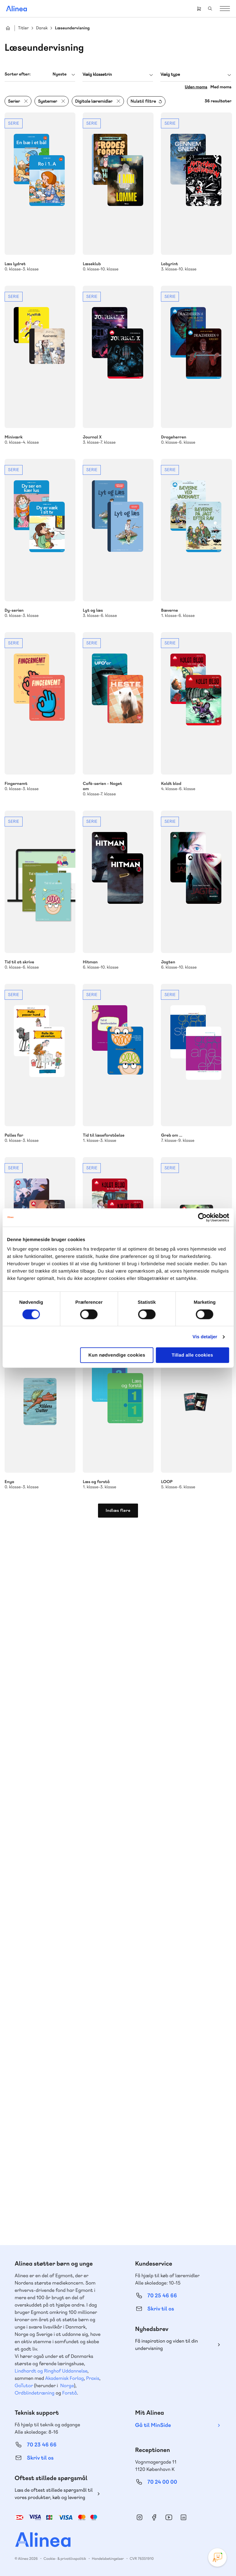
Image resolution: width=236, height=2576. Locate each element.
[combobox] (40, 74)
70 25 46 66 (162, 2295)
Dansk (42, 28)
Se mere (40, 192)
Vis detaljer (205, 1336)
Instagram (139, 2517)
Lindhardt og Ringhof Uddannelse (51, 2371)
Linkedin (183, 2517)
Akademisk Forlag (64, 2378)
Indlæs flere (118, 1510)
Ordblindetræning (34, 2393)
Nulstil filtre (143, 101)
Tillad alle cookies (192, 1355)
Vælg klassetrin (97, 74)
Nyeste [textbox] (60, 74)
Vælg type (170, 74)
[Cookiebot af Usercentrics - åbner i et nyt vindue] (202, 1217)
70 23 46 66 (41, 2444)
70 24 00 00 (162, 2482)
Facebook (154, 2517)
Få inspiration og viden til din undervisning (166, 2344)
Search (210, 8)
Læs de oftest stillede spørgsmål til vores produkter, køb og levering (54, 2494)
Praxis (92, 2378)
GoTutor (24, 2385)
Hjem (8, 28)
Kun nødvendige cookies (116, 1355)
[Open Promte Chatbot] (217, 2557)
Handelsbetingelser (108, 2558)
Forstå (69, 2393)
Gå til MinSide (153, 2425)
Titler (23, 28)
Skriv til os (160, 2308)
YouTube (168, 2517)
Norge (67, 2385)
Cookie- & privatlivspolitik (65, 2558)
